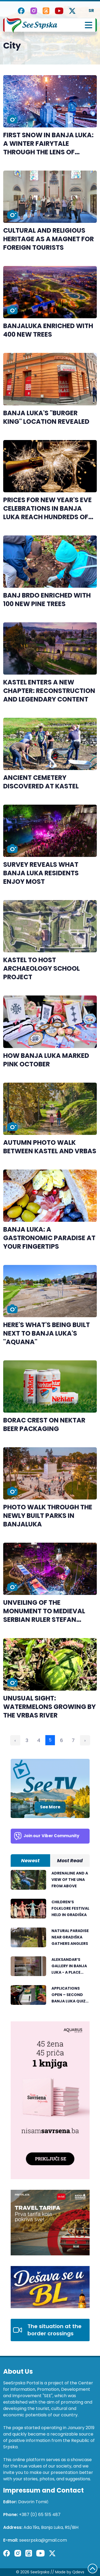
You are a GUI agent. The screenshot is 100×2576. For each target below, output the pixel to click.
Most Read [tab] (70, 1860)
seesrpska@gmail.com (43, 2540)
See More (50, 1807)
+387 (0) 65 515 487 (40, 2515)
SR (91, 10)
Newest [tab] (30, 1860)
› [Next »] (85, 1740)
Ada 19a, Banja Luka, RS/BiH (50, 2527)
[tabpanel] (50, 1940)
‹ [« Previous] (15, 1740)
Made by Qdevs (69, 2572)
